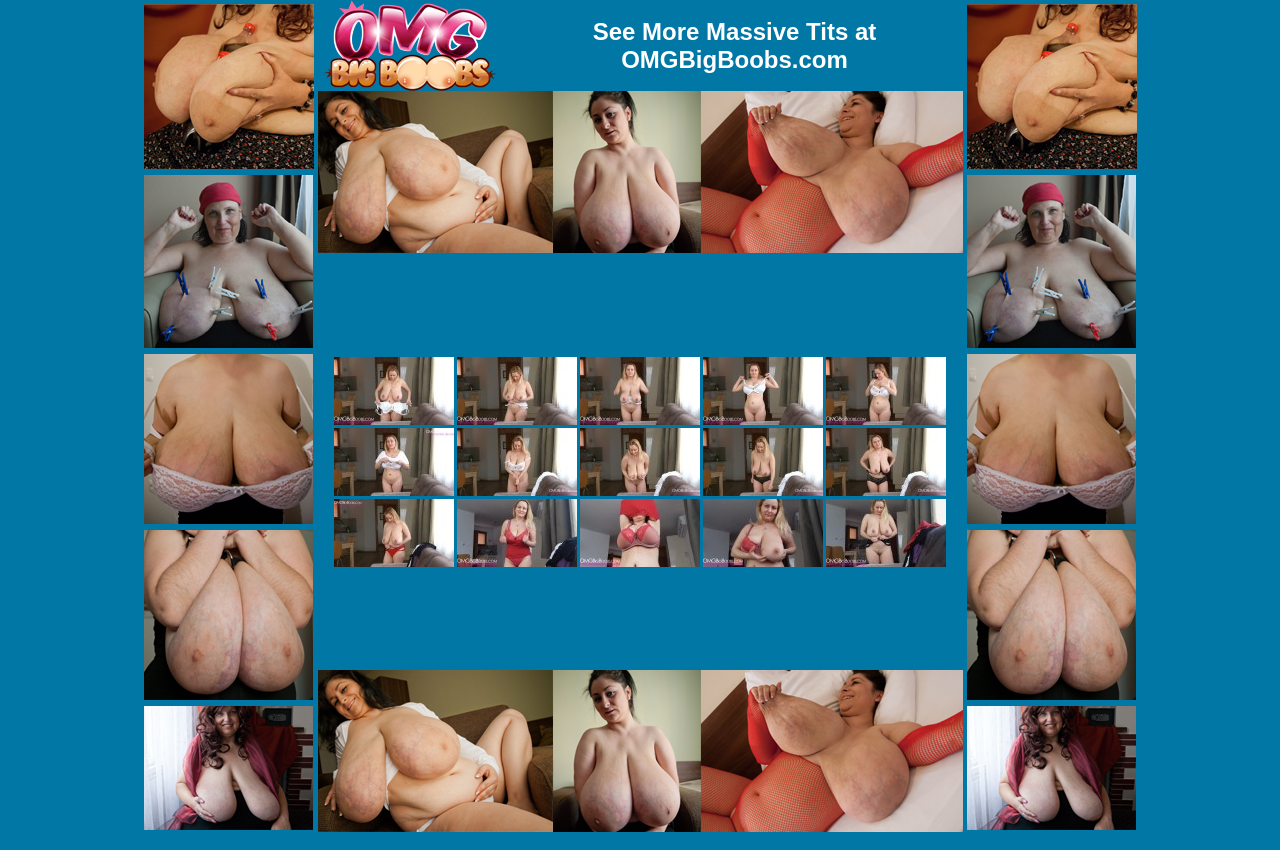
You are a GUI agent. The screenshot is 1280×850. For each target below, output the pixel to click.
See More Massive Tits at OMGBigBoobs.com (735, 45)
